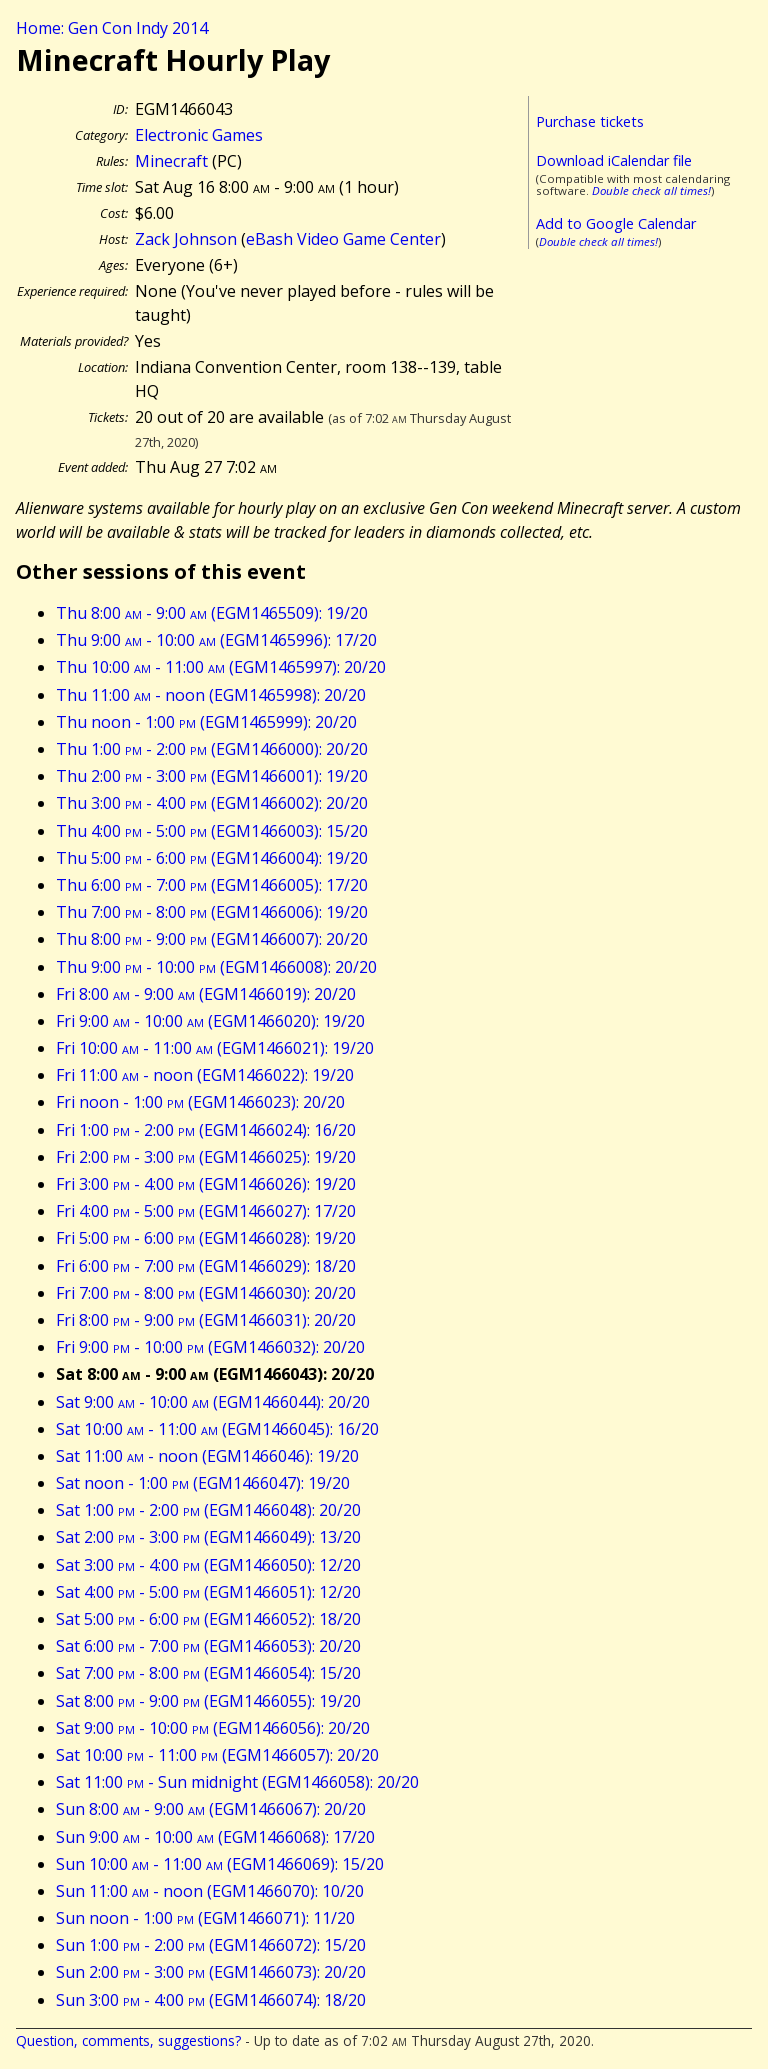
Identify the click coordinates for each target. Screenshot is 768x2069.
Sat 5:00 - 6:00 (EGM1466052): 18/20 (208, 1619)
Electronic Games (199, 135)
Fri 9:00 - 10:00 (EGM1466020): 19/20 (210, 1021)
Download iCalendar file (614, 160)
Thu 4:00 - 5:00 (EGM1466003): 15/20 (212, 831)
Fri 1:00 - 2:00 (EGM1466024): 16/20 (206, 1130)
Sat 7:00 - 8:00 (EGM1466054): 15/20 (208, 1673)
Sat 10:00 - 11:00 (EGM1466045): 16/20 (217, 1429)
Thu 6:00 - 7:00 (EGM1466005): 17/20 (212, 885)
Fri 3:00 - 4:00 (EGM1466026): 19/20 (206, 1184)
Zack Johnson (186, 239)
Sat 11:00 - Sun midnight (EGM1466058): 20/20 (237, 1782)
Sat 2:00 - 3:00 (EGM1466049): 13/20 (208, 1537)
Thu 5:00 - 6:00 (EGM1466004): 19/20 (212, 858)
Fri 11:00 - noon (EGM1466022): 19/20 (205, 1075)
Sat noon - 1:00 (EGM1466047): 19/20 (203, 1483)
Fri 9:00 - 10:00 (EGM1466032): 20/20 (210, 1347)
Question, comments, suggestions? (128, 2040)
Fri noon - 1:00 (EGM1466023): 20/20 (200, 1102)
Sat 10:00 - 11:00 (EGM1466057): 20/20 (217, 1755)
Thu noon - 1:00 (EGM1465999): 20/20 (206, 722)
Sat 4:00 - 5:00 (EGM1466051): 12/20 (208, 1592)
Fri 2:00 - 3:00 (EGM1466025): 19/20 (206, 1157)
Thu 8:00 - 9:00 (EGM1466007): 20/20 (212, 939)
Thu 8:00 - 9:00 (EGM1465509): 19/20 (212, 613)
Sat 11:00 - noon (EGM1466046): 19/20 (207, 1456)
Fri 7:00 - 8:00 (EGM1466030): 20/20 (206, 1293)
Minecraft (171, 161)
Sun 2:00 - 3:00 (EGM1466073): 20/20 (211, 1972)
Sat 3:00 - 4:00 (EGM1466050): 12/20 (208, 1565)
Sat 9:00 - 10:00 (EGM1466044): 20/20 (213, 1402)
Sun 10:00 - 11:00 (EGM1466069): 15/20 (220, 1864)
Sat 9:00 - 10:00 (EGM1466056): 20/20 (213, 1728)
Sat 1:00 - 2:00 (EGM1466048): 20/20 (208, 1510)
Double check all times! (651, 190)
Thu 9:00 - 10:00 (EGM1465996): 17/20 (216, 640)
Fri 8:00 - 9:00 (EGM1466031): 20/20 (206, 1320)
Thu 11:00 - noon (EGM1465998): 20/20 (211, 695)
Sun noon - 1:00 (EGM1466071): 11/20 (205, 1918)
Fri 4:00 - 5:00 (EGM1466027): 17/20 (206, 1211)
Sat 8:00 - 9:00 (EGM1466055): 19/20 (208, 1701)
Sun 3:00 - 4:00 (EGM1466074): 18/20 (211, 2000)
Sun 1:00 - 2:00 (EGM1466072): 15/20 (211, 1945)
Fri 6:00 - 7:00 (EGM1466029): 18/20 (206, 1266)
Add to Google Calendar (616, 223)
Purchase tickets (590, 121)
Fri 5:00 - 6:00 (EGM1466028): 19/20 (206, 1238)
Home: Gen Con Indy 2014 (112, 28)
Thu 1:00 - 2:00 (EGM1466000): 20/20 (212, 749)
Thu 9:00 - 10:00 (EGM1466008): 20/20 (216, 967)
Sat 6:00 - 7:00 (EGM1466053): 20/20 (208, 1646)
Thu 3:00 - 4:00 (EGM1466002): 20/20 (212, 803)
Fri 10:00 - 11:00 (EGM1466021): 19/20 (215, 1048)
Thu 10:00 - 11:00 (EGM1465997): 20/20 (221, 667)
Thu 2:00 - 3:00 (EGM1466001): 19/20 (212, 776)
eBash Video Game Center (343, 239)
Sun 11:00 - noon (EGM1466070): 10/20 (210, 1891)
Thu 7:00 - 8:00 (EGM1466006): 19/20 (212, 912)
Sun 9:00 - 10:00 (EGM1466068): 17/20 (215, 1837)
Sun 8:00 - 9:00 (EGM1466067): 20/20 (211, 1809)
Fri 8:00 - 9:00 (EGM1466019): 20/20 (206, 994)
